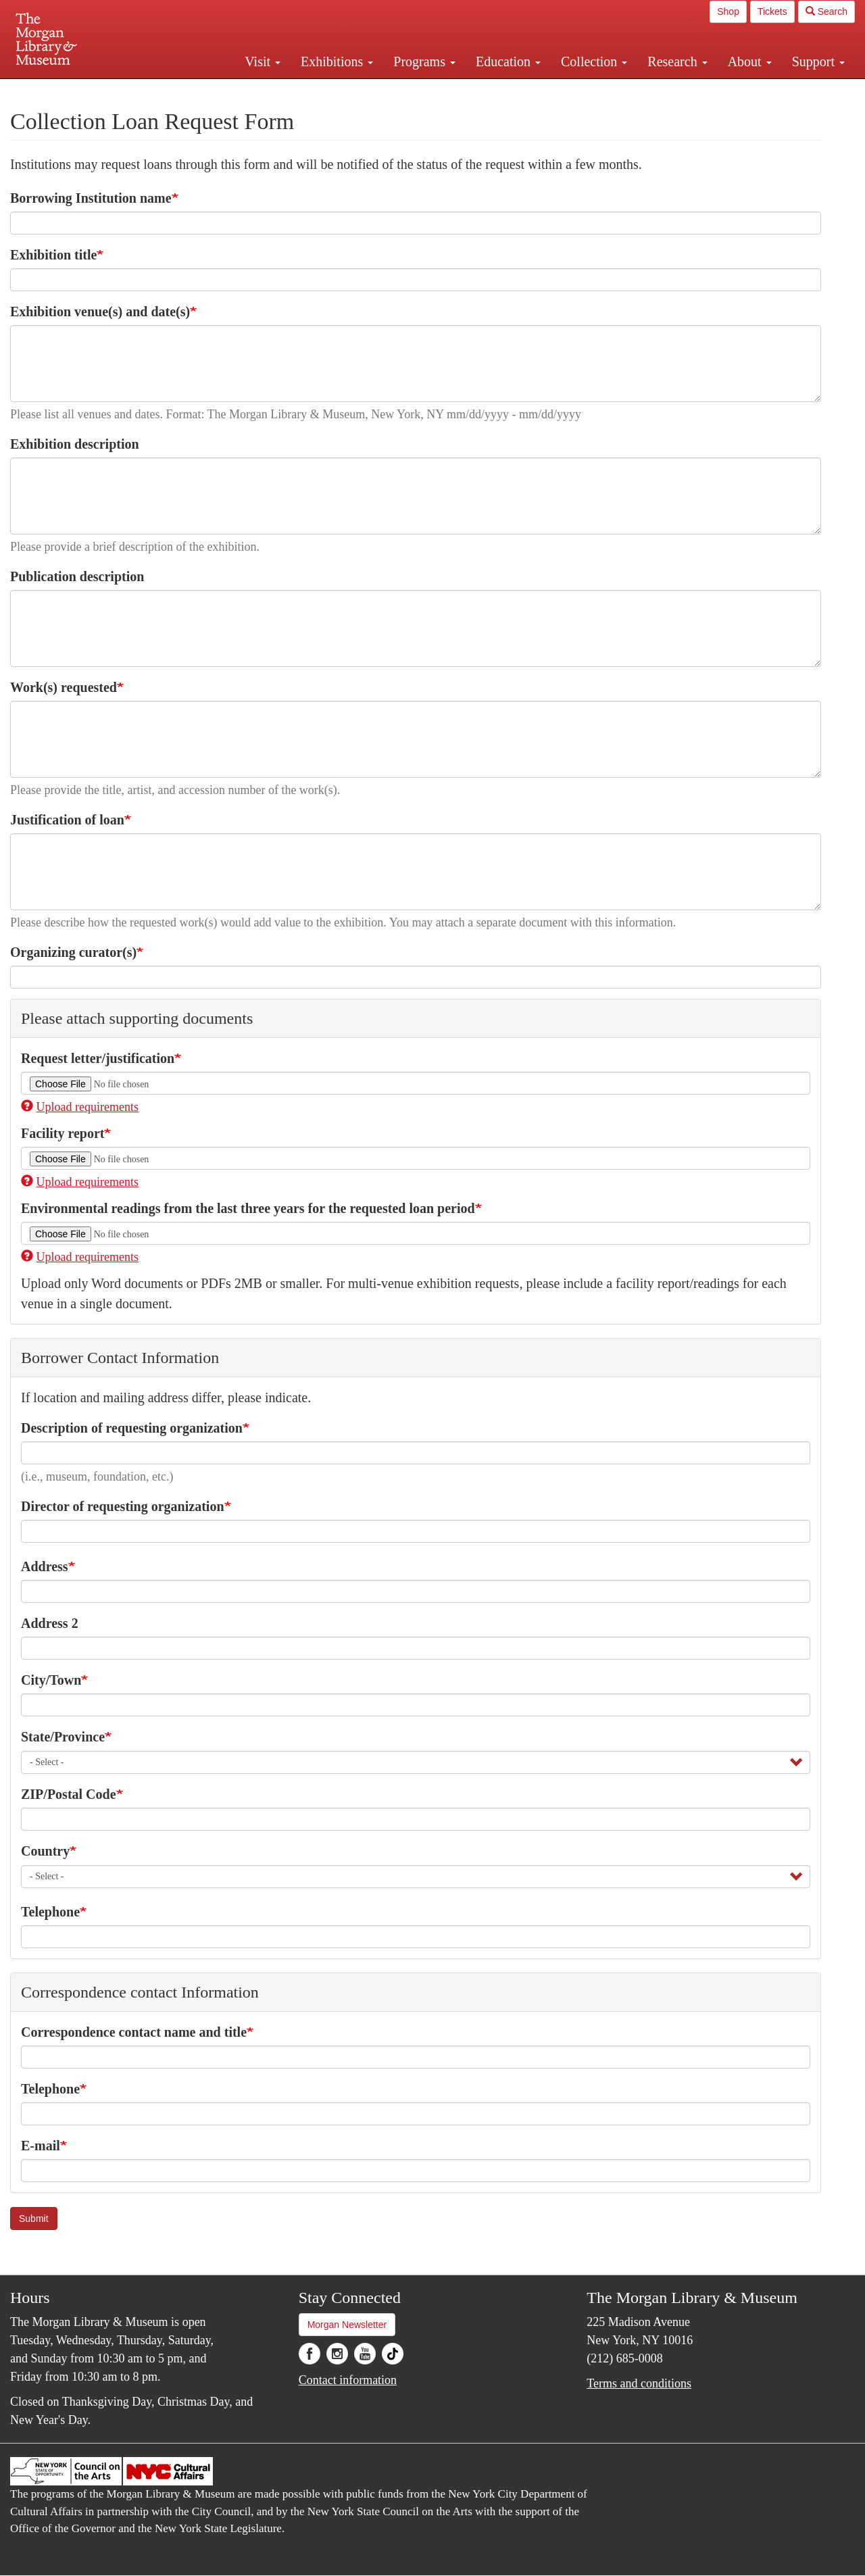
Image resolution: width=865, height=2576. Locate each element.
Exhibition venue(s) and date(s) (100, 311)
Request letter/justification (97, 1058)
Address (44, 1566)
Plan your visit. (271, 90)
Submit (34, 2218)
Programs (424, 61)
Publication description (77, 576)
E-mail (40, 2145)
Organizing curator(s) (73, 952)
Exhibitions (337, 61)
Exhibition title (53, 254)
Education (508, 61)
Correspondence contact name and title (134, 2032)
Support (818, 61)
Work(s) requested (63, 687)
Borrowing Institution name (91, 198)
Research (677, 61)
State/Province (63, 1736)
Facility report (62, 1133)
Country (45, 1850)
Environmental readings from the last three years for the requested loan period (248, 1208)
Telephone (50, 1911)
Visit (262, 61)
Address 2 (49, 1623)
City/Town (51, 1680)
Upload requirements (80, 1107)
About (750, 61)
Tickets (772, 11)
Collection (594, 61)
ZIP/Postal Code (68, 1794)
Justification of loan (67, 819)
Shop (728, 11)
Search (826, 11)
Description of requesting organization (132, 1427)
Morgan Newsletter (347, 2324)
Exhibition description (74, 444)
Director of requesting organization (122, 1506)
